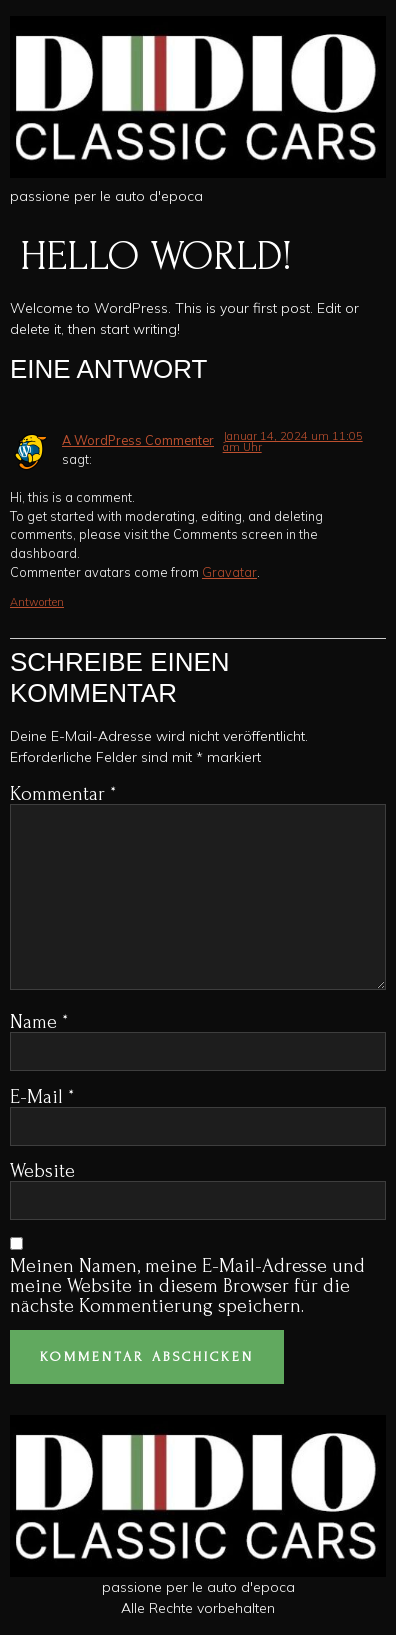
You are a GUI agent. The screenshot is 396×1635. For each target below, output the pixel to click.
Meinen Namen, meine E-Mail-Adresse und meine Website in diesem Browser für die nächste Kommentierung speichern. (187, 1286)
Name (39, 1022)
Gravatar (229, 572)
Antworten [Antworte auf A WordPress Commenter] (37, 602)
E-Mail (42, 1097)
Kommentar (63, 794)
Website (42, 1171)
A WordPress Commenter (138, 440)
